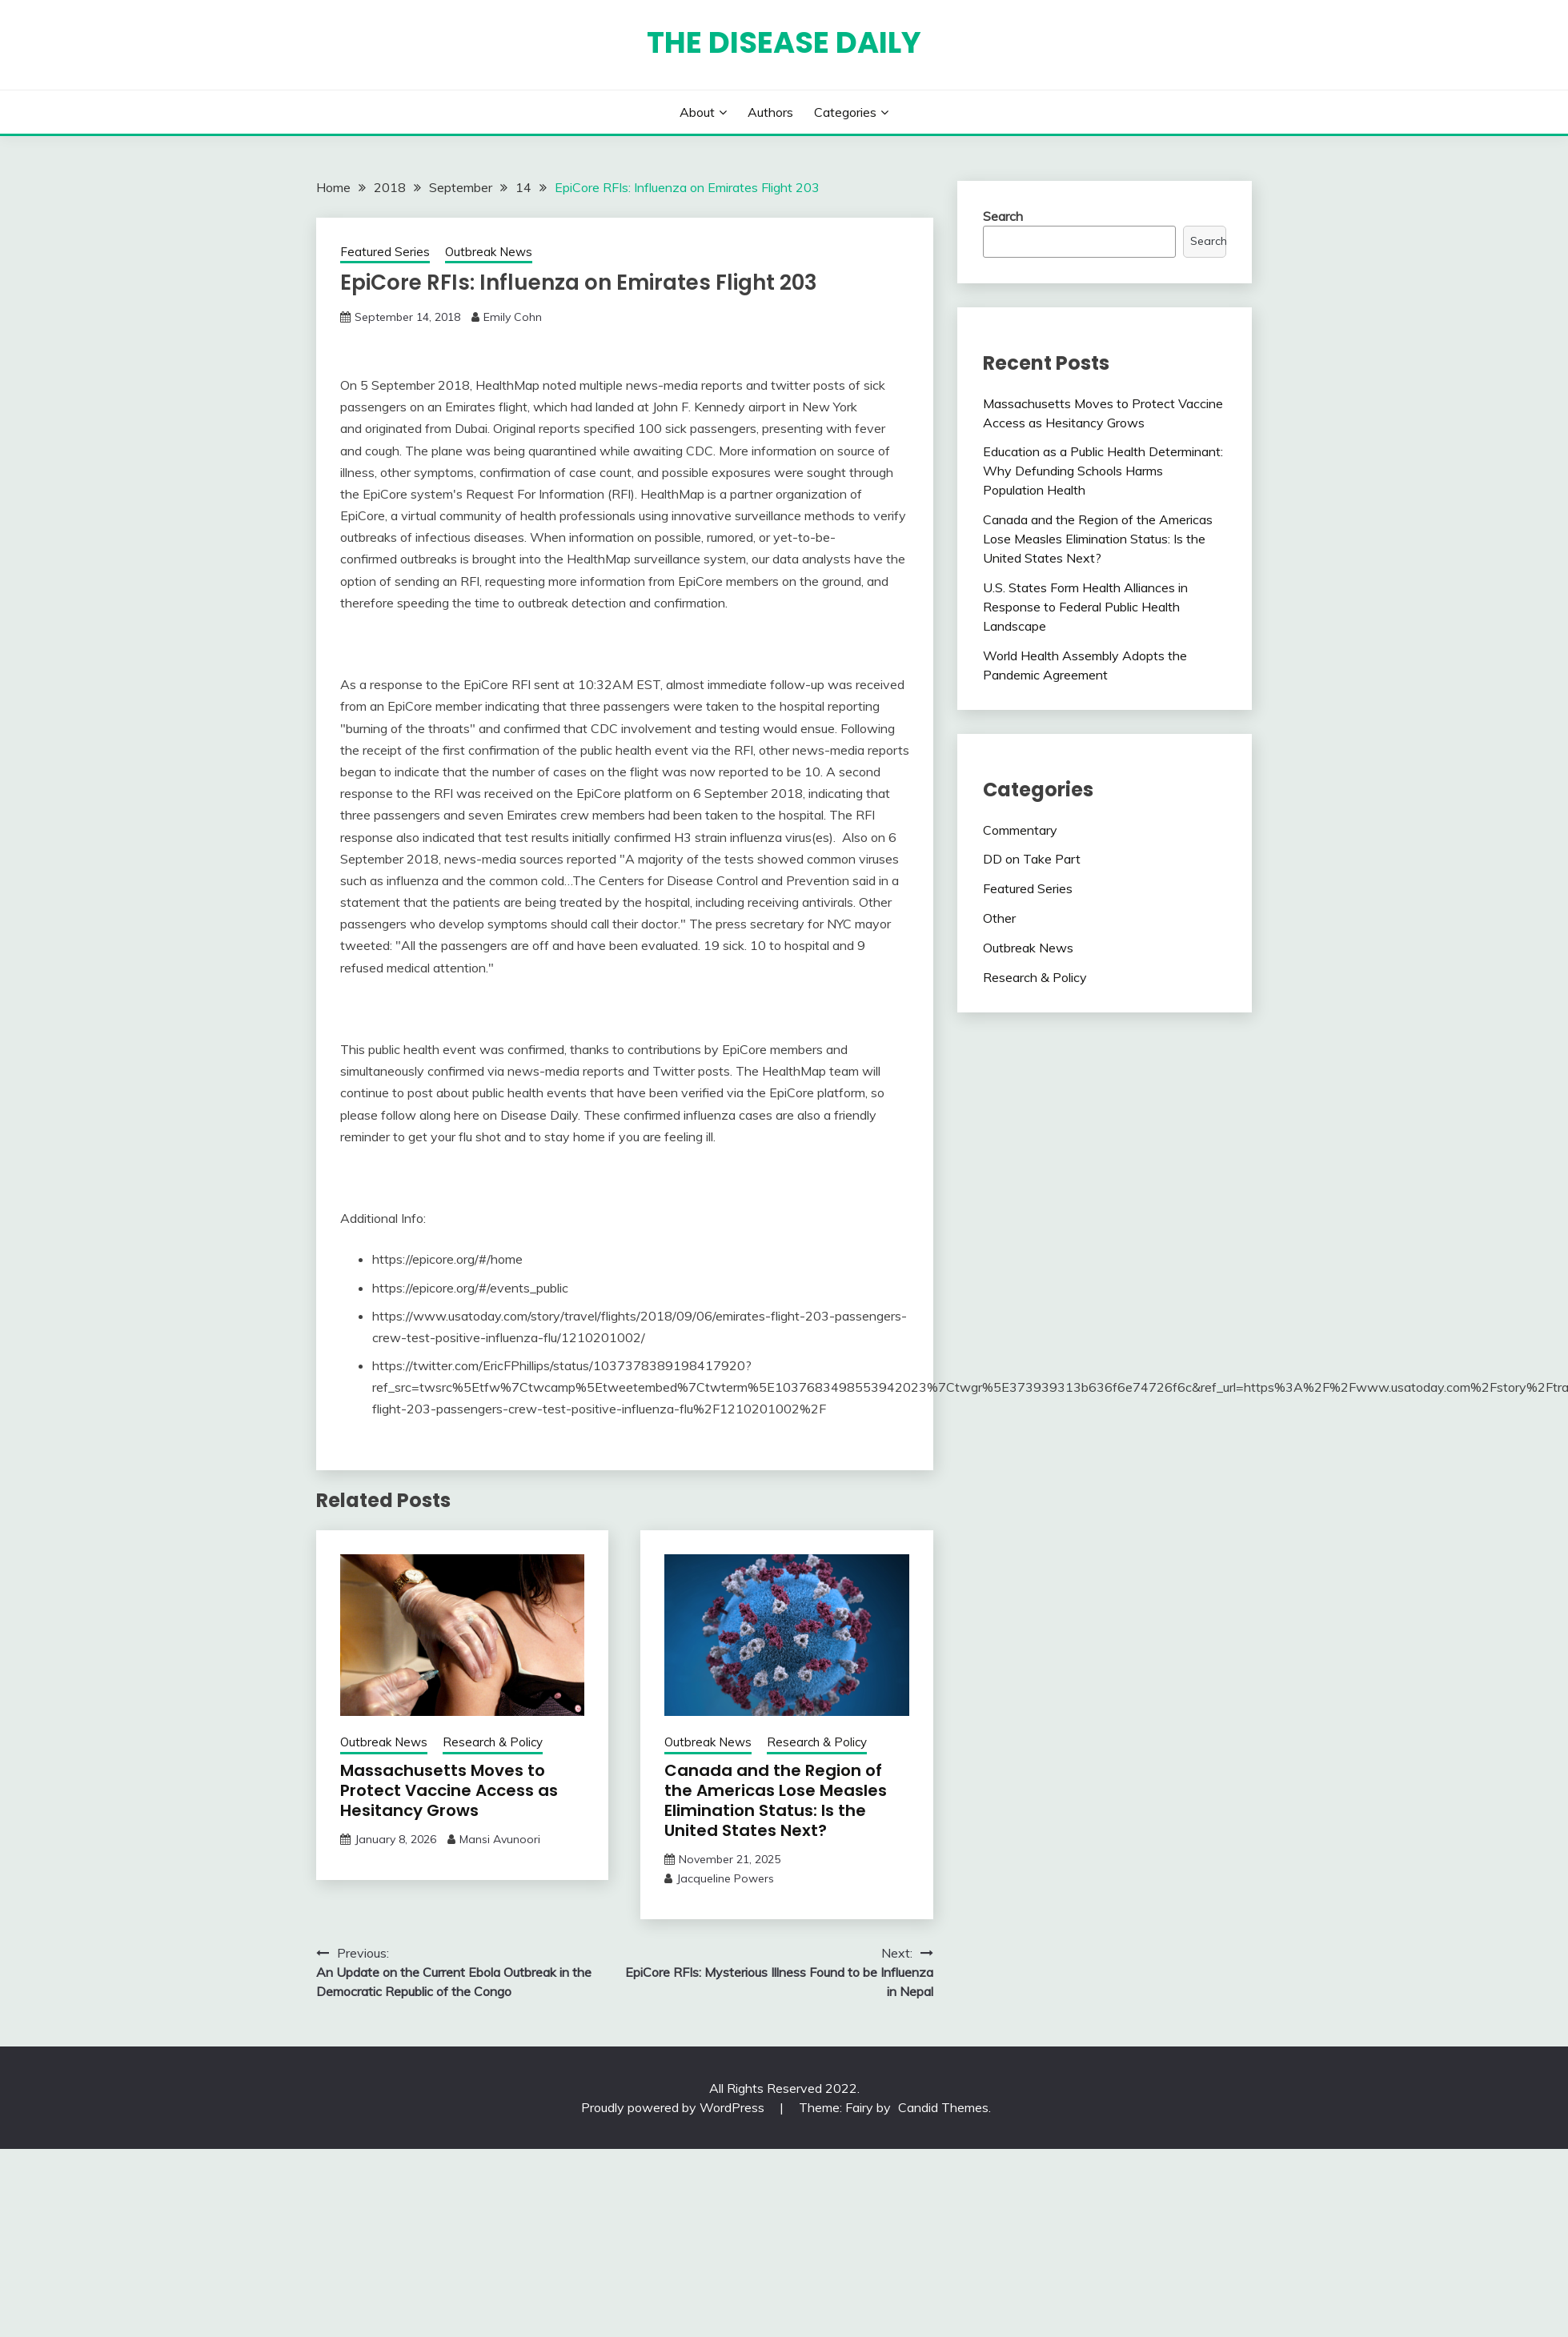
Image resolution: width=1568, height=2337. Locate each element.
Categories (845, 112)
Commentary (1020, 830)
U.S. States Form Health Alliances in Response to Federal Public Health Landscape (1085, 606)
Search (1003, 216)
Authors (770, 112)
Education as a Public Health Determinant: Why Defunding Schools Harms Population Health (1103, 470)
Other (999, 918)
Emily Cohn (512, 317)
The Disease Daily (784, 42)
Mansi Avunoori (499, 1839)
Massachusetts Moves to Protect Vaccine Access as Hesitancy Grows (449, 1790)
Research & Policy (493, 1742)
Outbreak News (488, 251)
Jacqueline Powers (725, 1878)
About (697, 112)
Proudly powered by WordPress (674, 2107)
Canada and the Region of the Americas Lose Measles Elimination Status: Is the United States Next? (775, 1800)
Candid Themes (943, 2107)
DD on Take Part (1032, 859)
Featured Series (385, 251)
